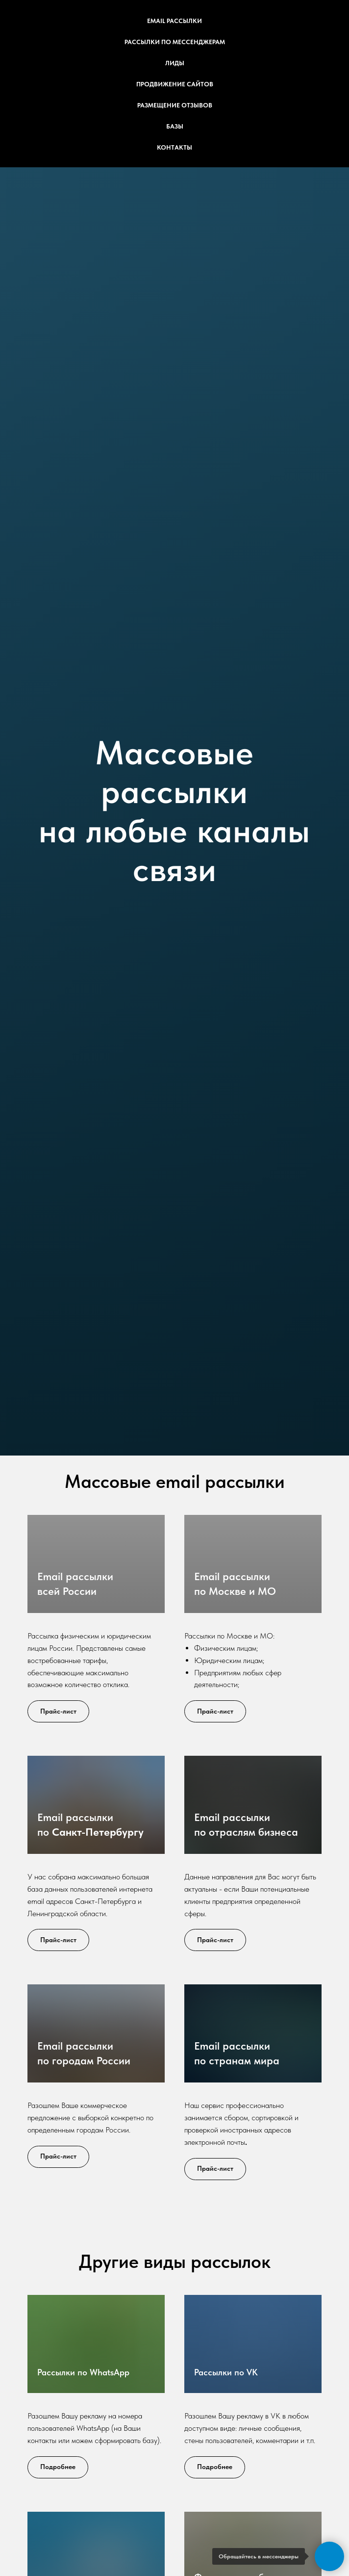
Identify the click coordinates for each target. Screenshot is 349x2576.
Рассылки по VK (226, 2372)
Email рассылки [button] (174, 21)
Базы (174, 126)
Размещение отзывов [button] (174, 105)
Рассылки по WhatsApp (83, 2372)
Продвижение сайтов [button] (174, 84)
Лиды (174, 63)
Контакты (174, 147)
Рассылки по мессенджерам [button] (175, 42)
